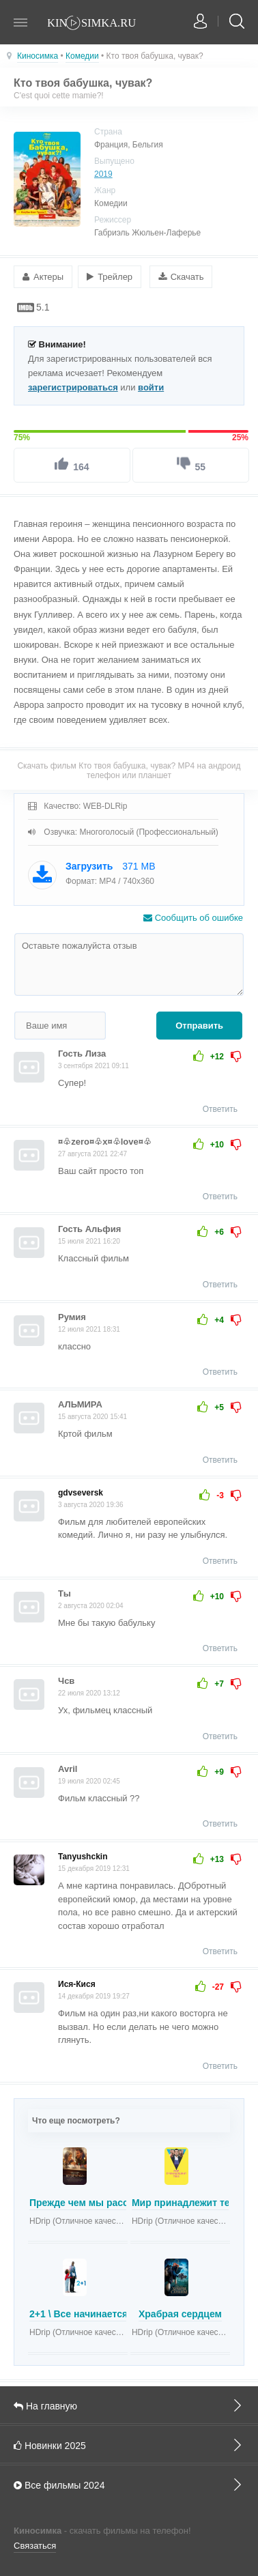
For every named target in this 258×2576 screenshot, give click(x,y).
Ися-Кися (77, 1984)
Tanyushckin (82, 1856)
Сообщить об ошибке (193, 918)
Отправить (199, 1025)
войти (151, 387)
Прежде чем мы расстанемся (98, 2202)
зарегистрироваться (73, 387)
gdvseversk (80, 1493)
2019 (103, 174)
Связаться (35, 2546)
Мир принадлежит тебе (186, 2202)
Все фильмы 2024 (129, 2484)
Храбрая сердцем (180, 2313)
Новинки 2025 (129, 2445)
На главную (129, 2405)
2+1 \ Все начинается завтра (95, 2313)
